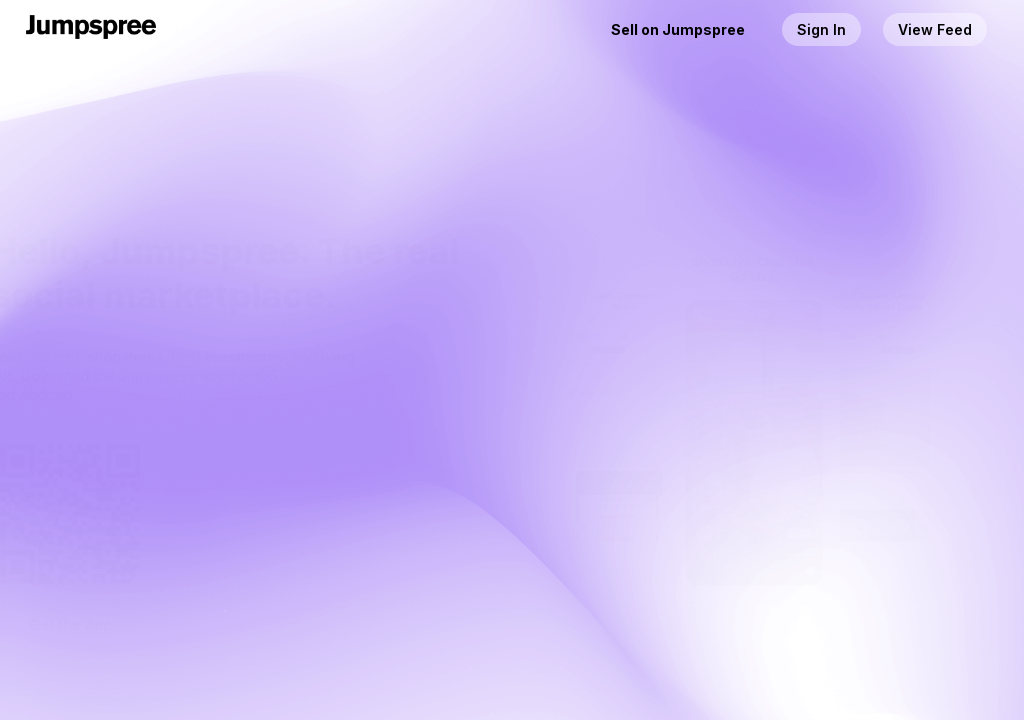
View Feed (935, 29)
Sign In (821, 29)
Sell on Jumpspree (678, 29)
